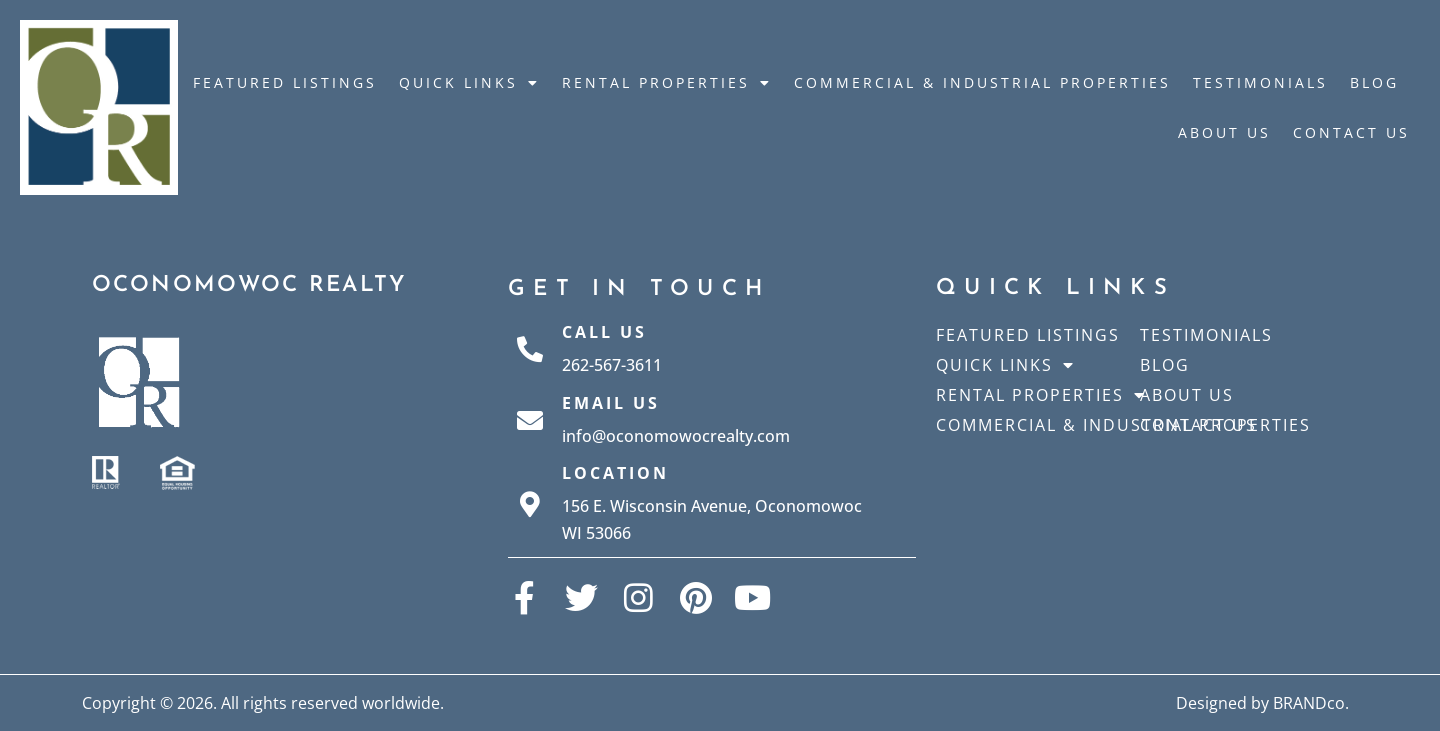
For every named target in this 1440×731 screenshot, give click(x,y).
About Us (1224, 132)
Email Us (611, 403)
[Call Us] (530, 349)
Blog (1374, 82)
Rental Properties (667, 83)
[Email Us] (530, 420)
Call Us (604, 332)
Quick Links (469, 83)
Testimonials (1260, 82)
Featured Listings (285, 82)
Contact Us (1351, 132)
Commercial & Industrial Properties (982, 82)
